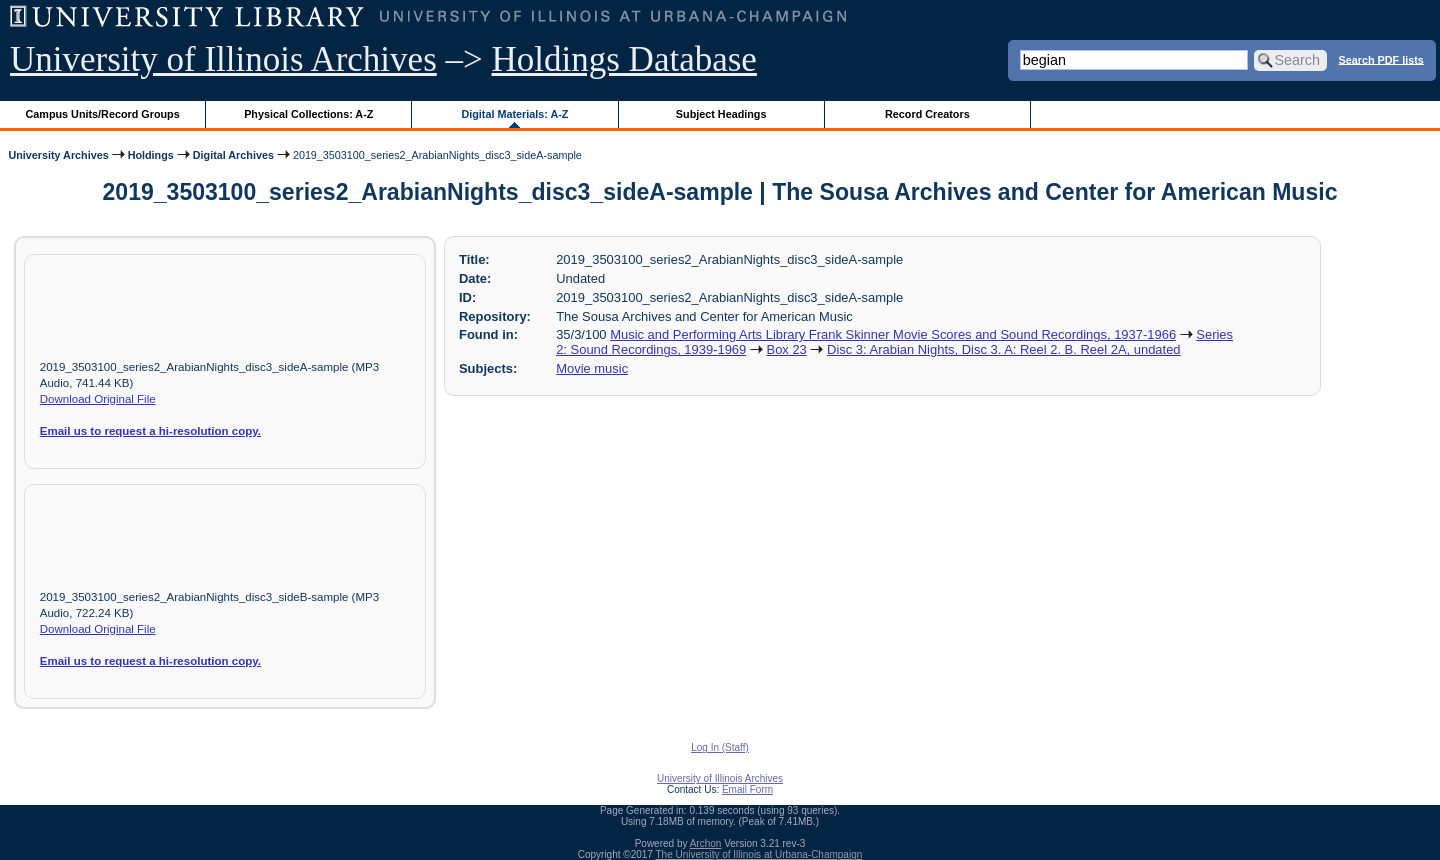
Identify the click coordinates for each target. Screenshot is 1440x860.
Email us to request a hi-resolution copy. (150, 431)
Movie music (592, 368)
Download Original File (98, 399)
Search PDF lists (1381, 59)
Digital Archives (233, 155)
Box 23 (787, 349)
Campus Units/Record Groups (103, 114)
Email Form (747, 789)
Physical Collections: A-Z (308, 114)
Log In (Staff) (720, 747)
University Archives (58, 155)
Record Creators (927, 114)
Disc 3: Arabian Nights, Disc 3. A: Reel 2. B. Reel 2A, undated (1004, 349)
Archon (706, 843)
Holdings (151, 155)
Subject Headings (721, 114)
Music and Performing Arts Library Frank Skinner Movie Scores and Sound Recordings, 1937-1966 (893, 334)
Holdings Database (624, 59)
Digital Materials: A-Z (514, 114)
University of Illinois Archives (223, 59)
